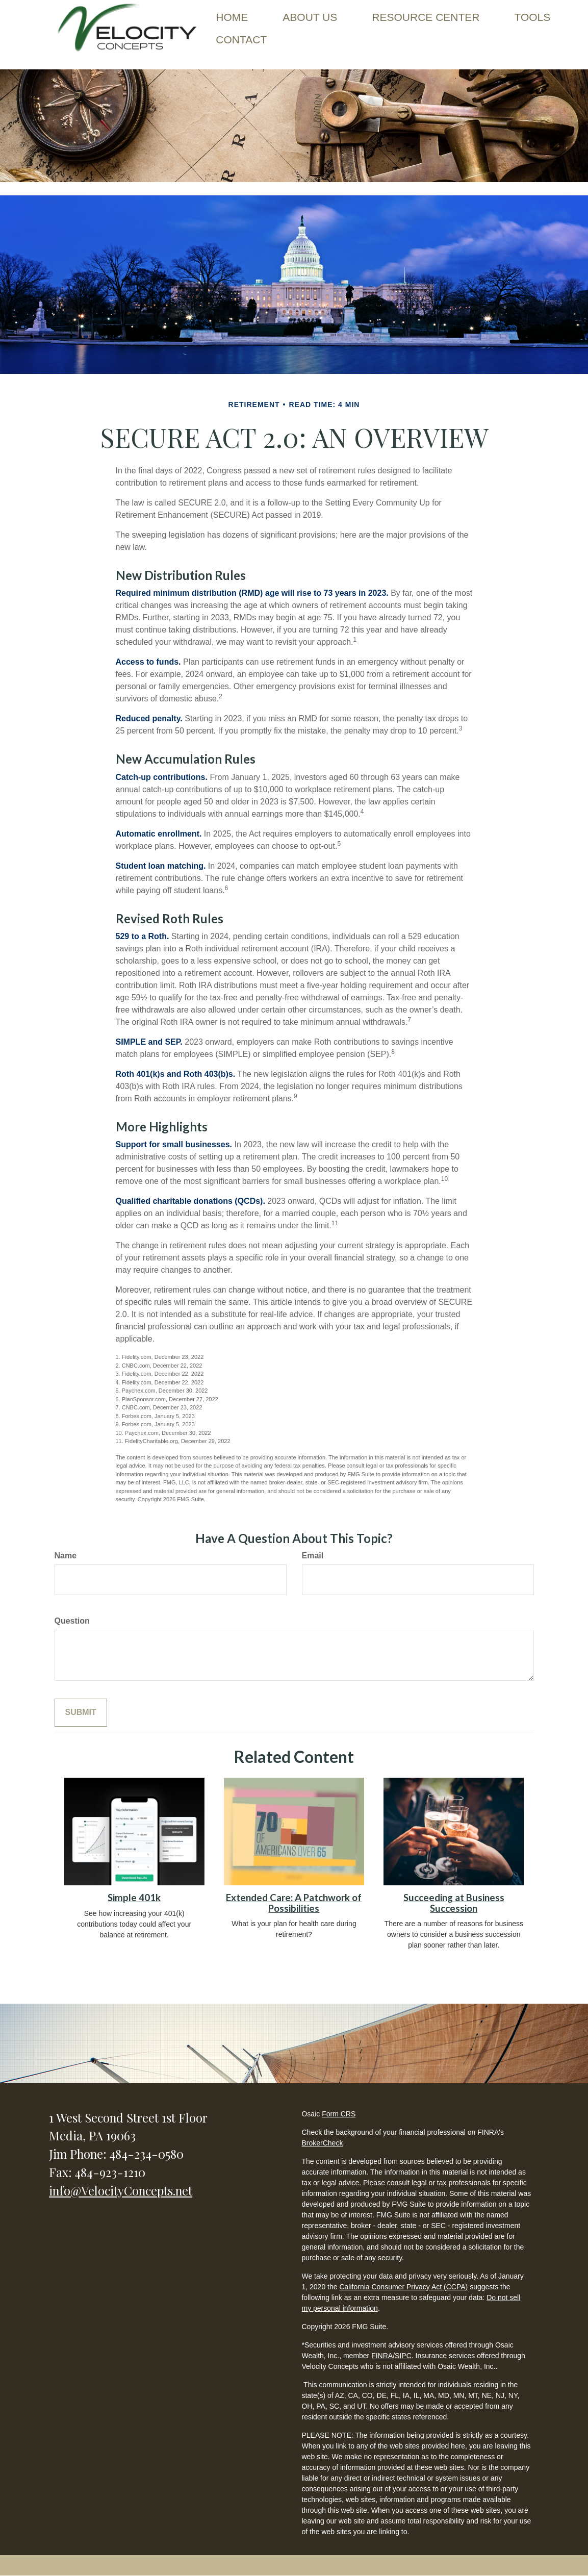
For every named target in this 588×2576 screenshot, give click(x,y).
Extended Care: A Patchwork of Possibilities (294, 1903)
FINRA (382, 2356)
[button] (309, 17)
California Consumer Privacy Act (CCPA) (403, 2287)
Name (66, 1555)
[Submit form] (81, 1713)
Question (72, 1621)
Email (313, 1555)
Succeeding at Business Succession (453, 1903)
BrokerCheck (322, 2143)
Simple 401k (134, 1897)
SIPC (403, 2356)
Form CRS (338, 2114)
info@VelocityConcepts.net (120, 2190)
